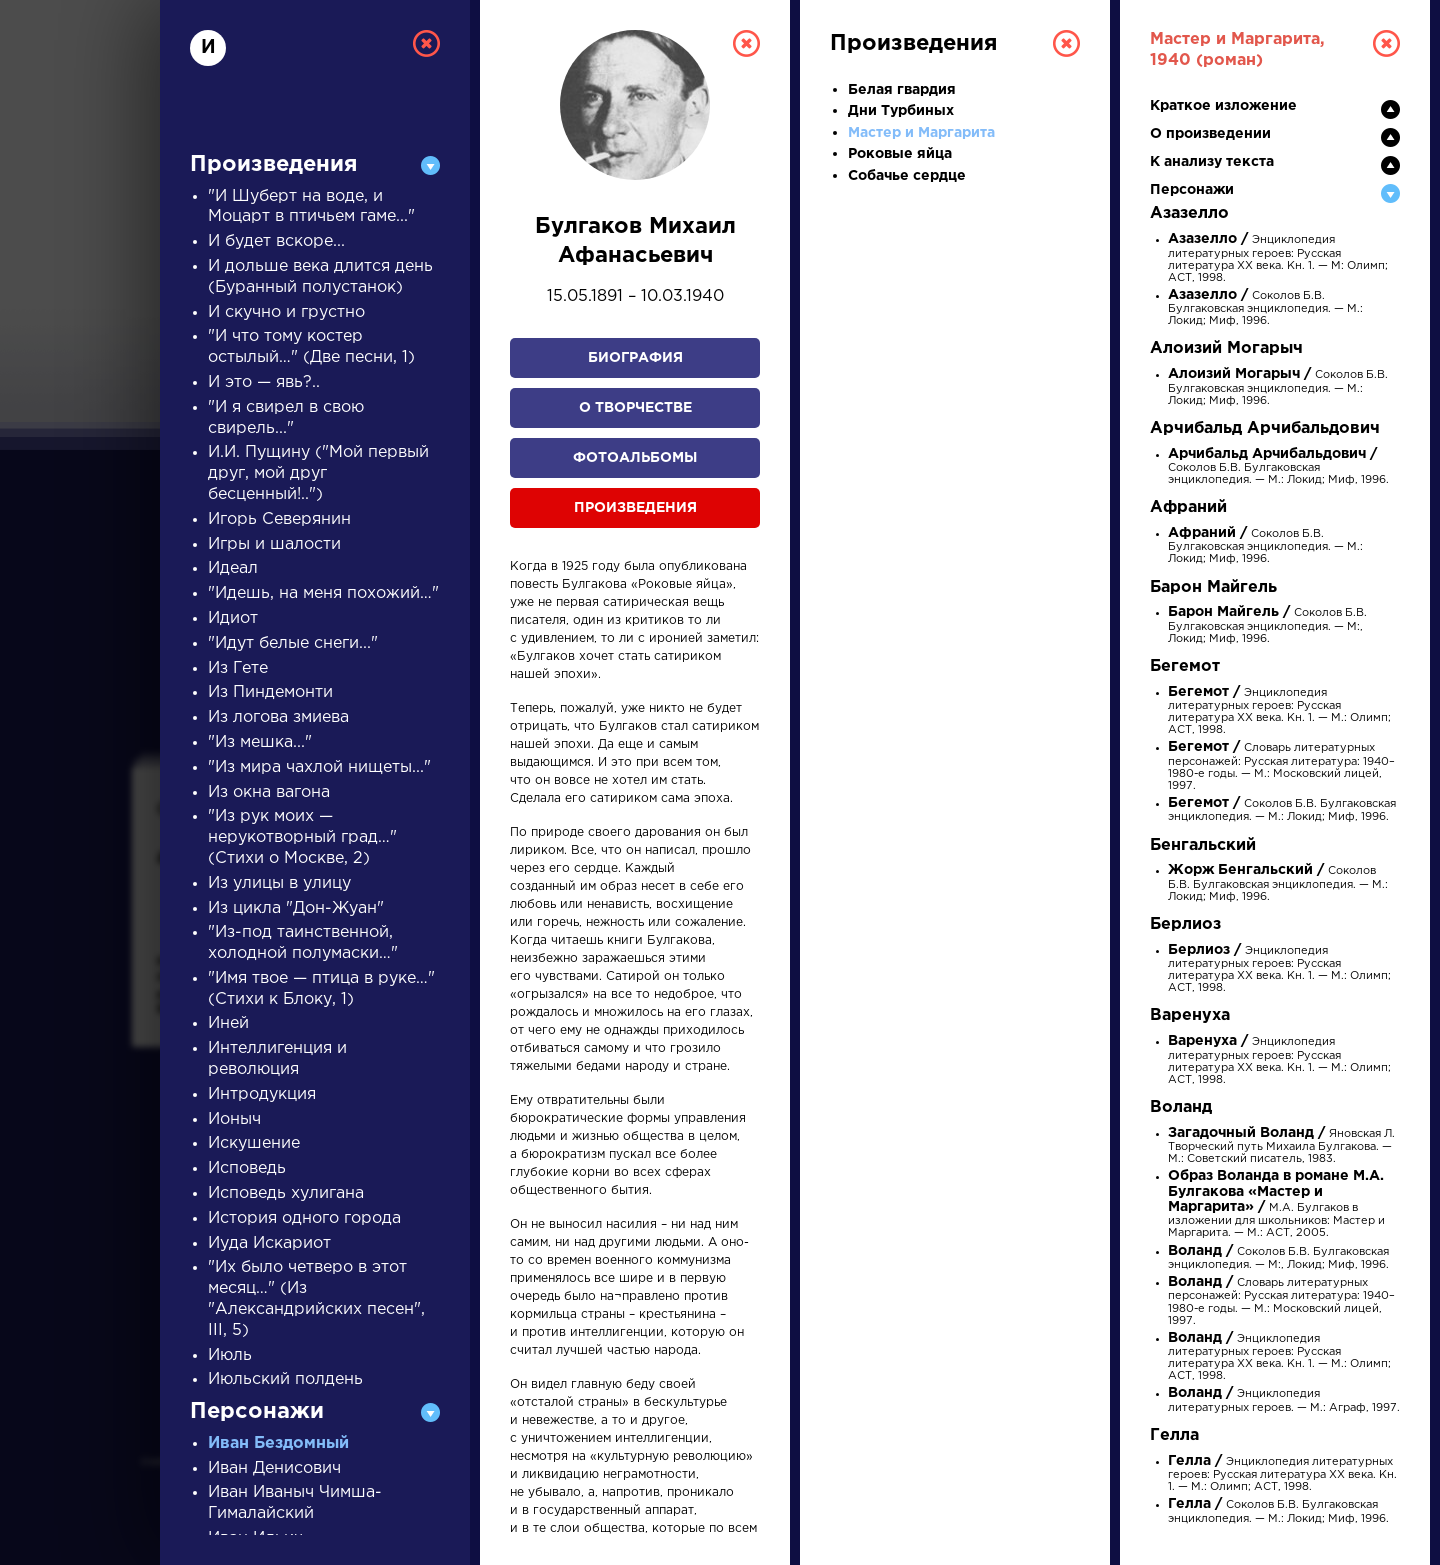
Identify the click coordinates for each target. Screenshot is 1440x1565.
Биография (635, 358)
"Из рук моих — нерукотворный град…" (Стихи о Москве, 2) (302, 837)
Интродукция (262, 1094)
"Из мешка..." (260, 742)
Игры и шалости (274, 544)
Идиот (233, 618)
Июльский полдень (285, 1379)
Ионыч (234, 1119)
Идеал (233, 568)
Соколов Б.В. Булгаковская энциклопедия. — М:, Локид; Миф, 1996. (1267, 625)
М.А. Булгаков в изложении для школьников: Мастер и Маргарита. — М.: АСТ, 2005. (1276, 1205)
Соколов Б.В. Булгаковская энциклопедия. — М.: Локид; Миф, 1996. (1265, 308)
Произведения (635, 508)
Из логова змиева (278, 717)
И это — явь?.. (264, 382)
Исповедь (247, 1168)
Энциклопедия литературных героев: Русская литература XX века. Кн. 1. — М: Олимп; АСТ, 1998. (1278, 259)
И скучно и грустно (286, 312)
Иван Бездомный (278, 1443)
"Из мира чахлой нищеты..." (319, 767)
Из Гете (238, 668)
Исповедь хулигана (286, 1193)
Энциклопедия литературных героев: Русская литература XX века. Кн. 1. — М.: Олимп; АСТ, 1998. (1279, 1061)
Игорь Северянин (279, 519)
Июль (230, 1355)
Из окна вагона (269, 792)
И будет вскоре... (276, 241)
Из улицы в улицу (279, 883)
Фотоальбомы (635, 458)
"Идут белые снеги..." (293, 643)
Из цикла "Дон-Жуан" (296, 908)
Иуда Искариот (269, 1243)
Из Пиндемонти (270, 692)
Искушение (254, 1143)
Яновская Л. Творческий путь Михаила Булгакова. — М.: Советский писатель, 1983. (1281, 1146)
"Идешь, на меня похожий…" (323, 593)
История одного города (304, 1218)
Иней (228, 1023)
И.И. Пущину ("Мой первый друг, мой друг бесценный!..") (318, 473)
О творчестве (635, 408)
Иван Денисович (274, 1468)
